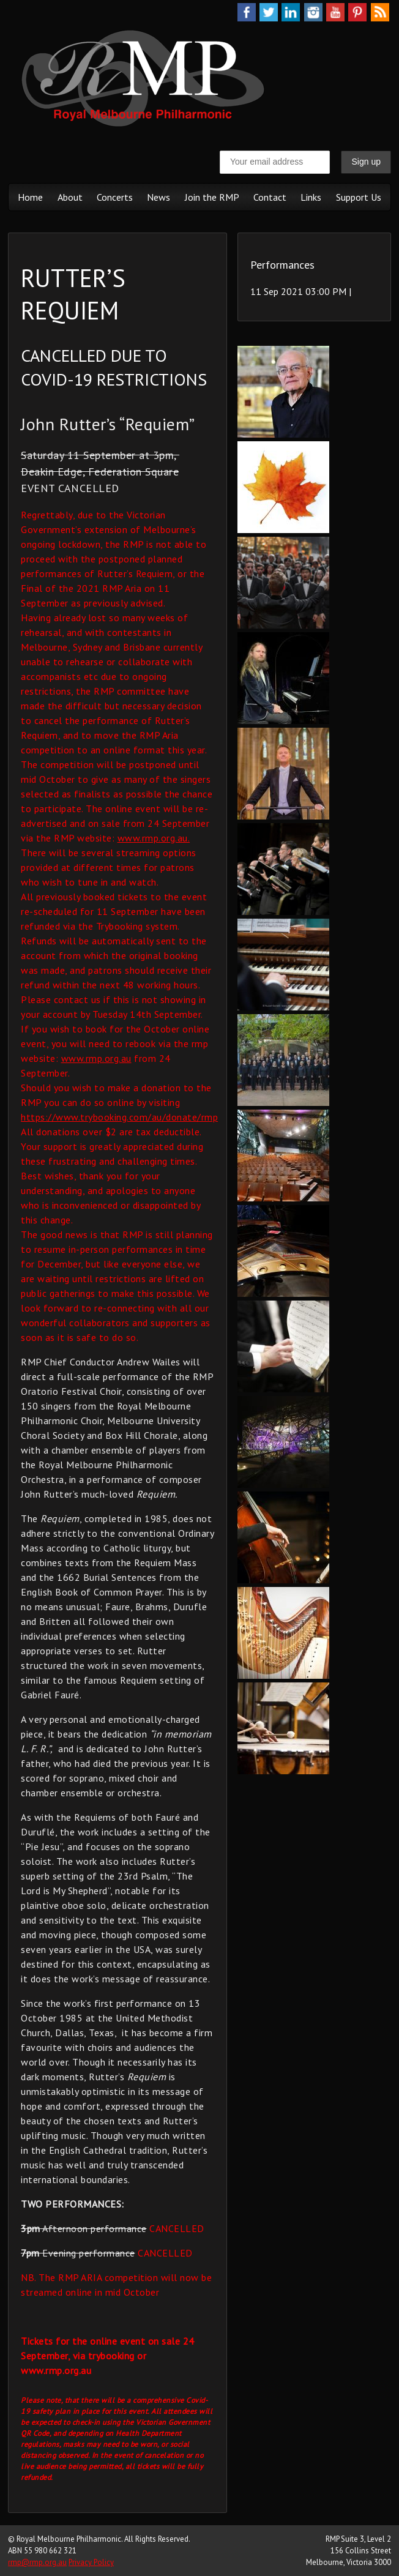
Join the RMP (212, 197)
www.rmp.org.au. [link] (153, 838)
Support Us (358, 197)
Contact (269, 197)
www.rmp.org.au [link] (96, 1058)
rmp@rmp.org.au (37, 2562)
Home (30, 197)
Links (310, 197)
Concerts (115, 197)
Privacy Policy (91, 2562)
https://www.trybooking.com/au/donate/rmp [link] (119, 1117)
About (70, 197)
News (158, 197)
